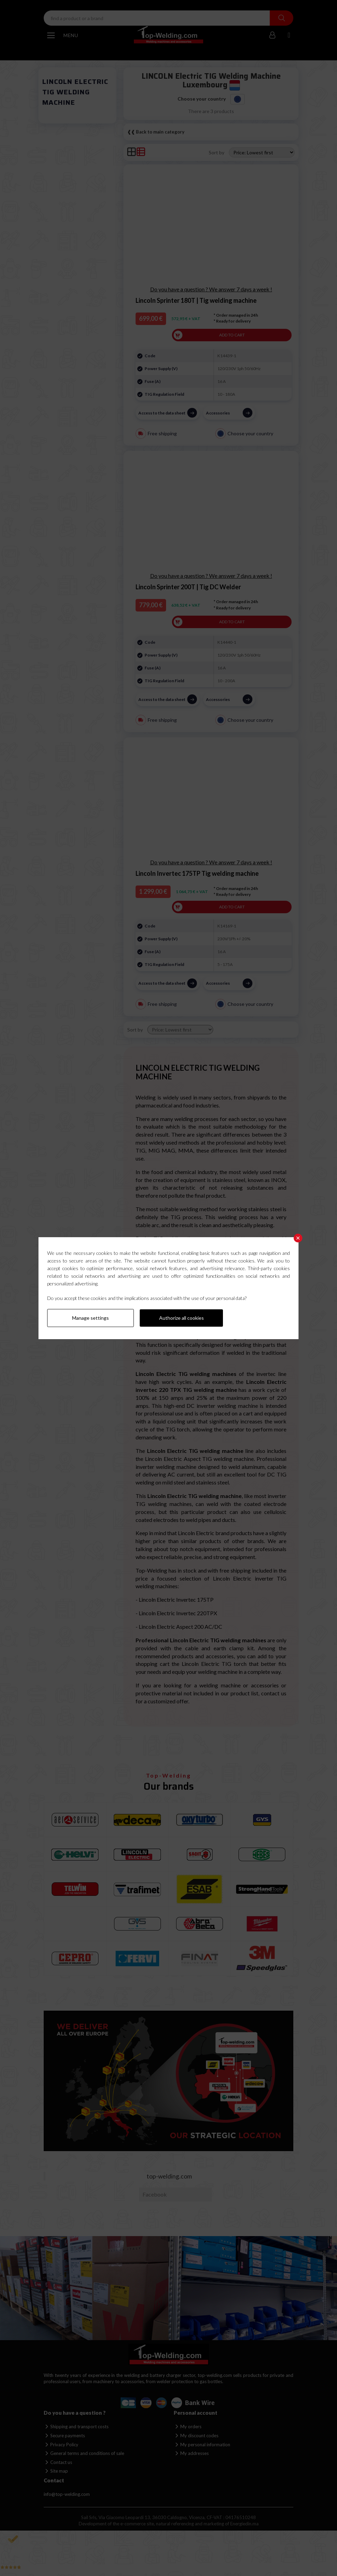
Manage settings (90, 1318)
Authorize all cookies (181, 1318)
